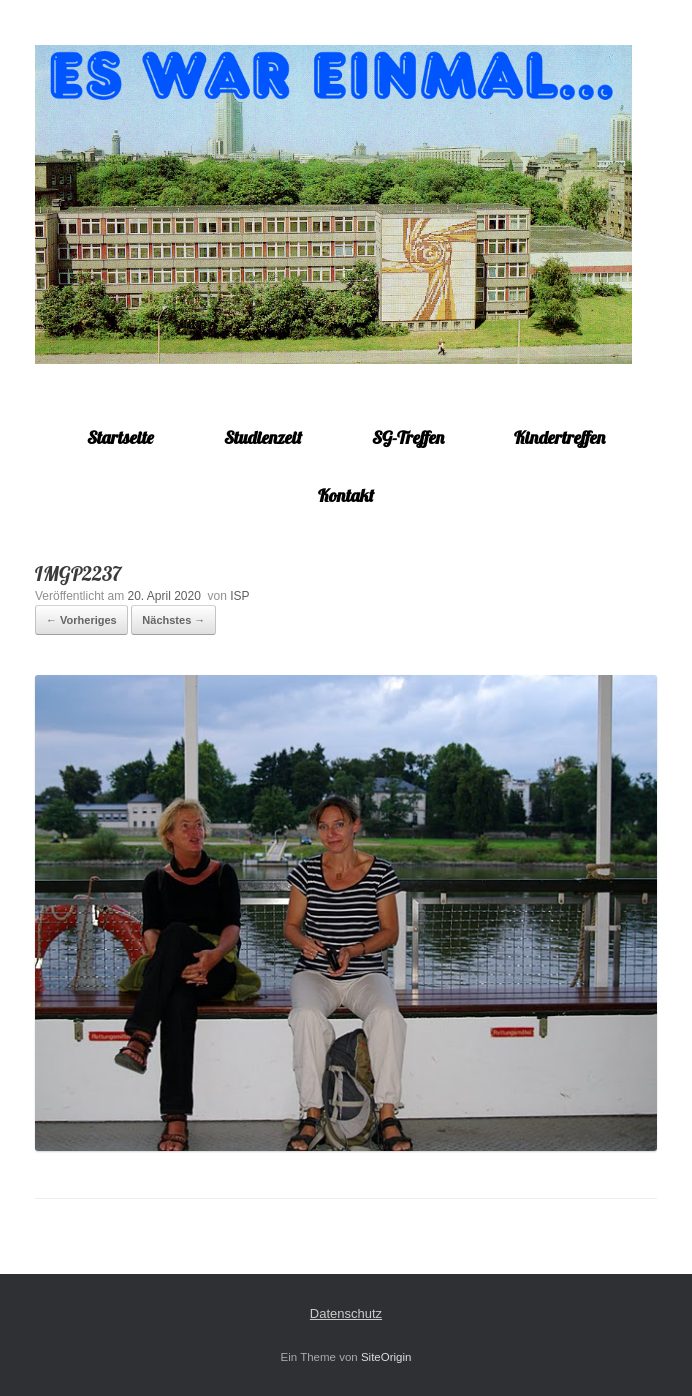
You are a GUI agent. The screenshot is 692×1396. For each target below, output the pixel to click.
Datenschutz (346, 1313)
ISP (239, 596)
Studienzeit (263, 437)
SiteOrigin (386, 1357)
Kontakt (346, 495)
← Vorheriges (81, 620)
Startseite (120, 437)
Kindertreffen (559, 437)
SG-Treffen (408, 437)
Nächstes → (173, 620)
